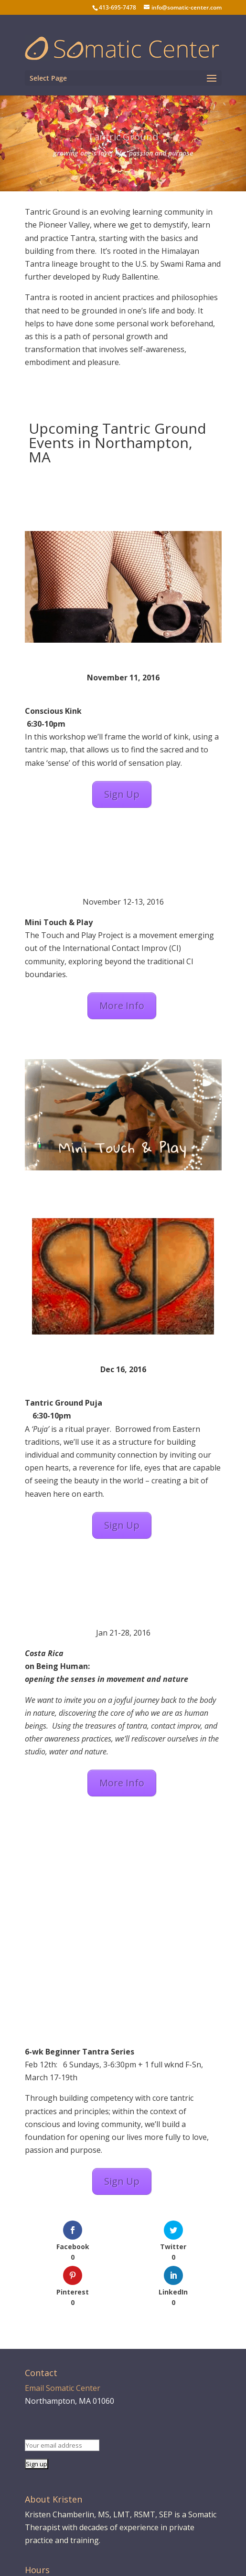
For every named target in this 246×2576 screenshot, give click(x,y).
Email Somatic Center (62, 2388)
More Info (121, 1005)
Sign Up (121, 794)
